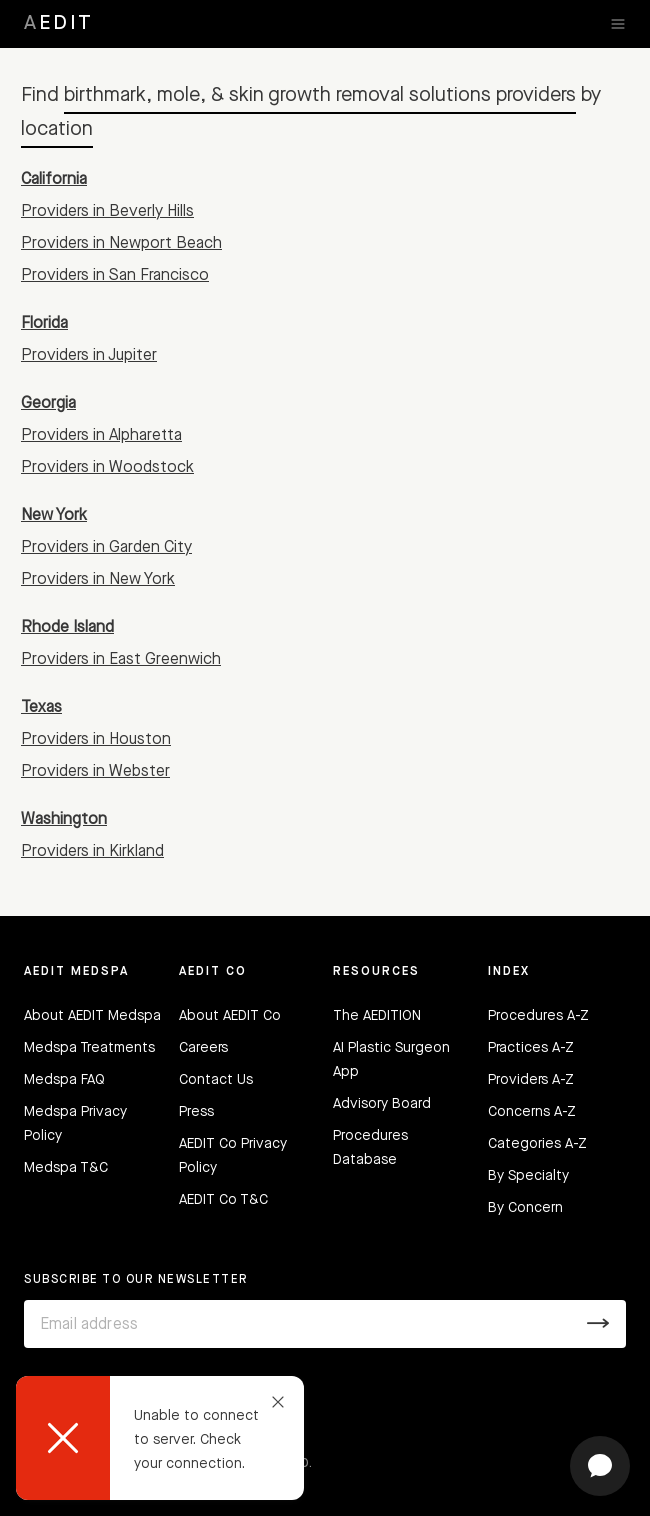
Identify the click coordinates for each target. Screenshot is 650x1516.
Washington (64, 820)
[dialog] (160, 1438)
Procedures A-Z (538, 1016)
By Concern (525, 1208)
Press (196, 1112)
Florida (44, 324)
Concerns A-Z (532, 1112)
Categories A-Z (537, 1144)
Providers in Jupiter (89, 356)
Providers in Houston (96, 740)
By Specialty (528, 1176)
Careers (203, 1048)
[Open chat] (600, 1466)
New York (54, 516)
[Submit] (598, 1324)
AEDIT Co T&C (223, 1200)
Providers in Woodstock (107, 468)
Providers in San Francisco (115, 276)
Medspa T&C (66, 1168)
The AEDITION (377, 1016)
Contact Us (216, 1080)
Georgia (48, 404)
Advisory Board (382, 1104)
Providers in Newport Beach (121, 244)
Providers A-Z (531, 1080)
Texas (41, 708)
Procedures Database (370, 1148)
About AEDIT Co (230, 1016)
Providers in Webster (95, 772)
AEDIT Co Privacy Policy (233, 1156)
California (54, 180)
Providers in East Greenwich (121, 660)
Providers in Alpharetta (101, 436)
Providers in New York (98, 580)
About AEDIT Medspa (92, 1016)
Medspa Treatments (89, 1048)
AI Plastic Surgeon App (391, 1060)
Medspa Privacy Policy (75, 1124)
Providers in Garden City (106, 548)
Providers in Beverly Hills (107, 212)
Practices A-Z (531, 1048)
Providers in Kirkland (92, 852)
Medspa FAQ (64, 1080)
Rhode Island (67, 628)
